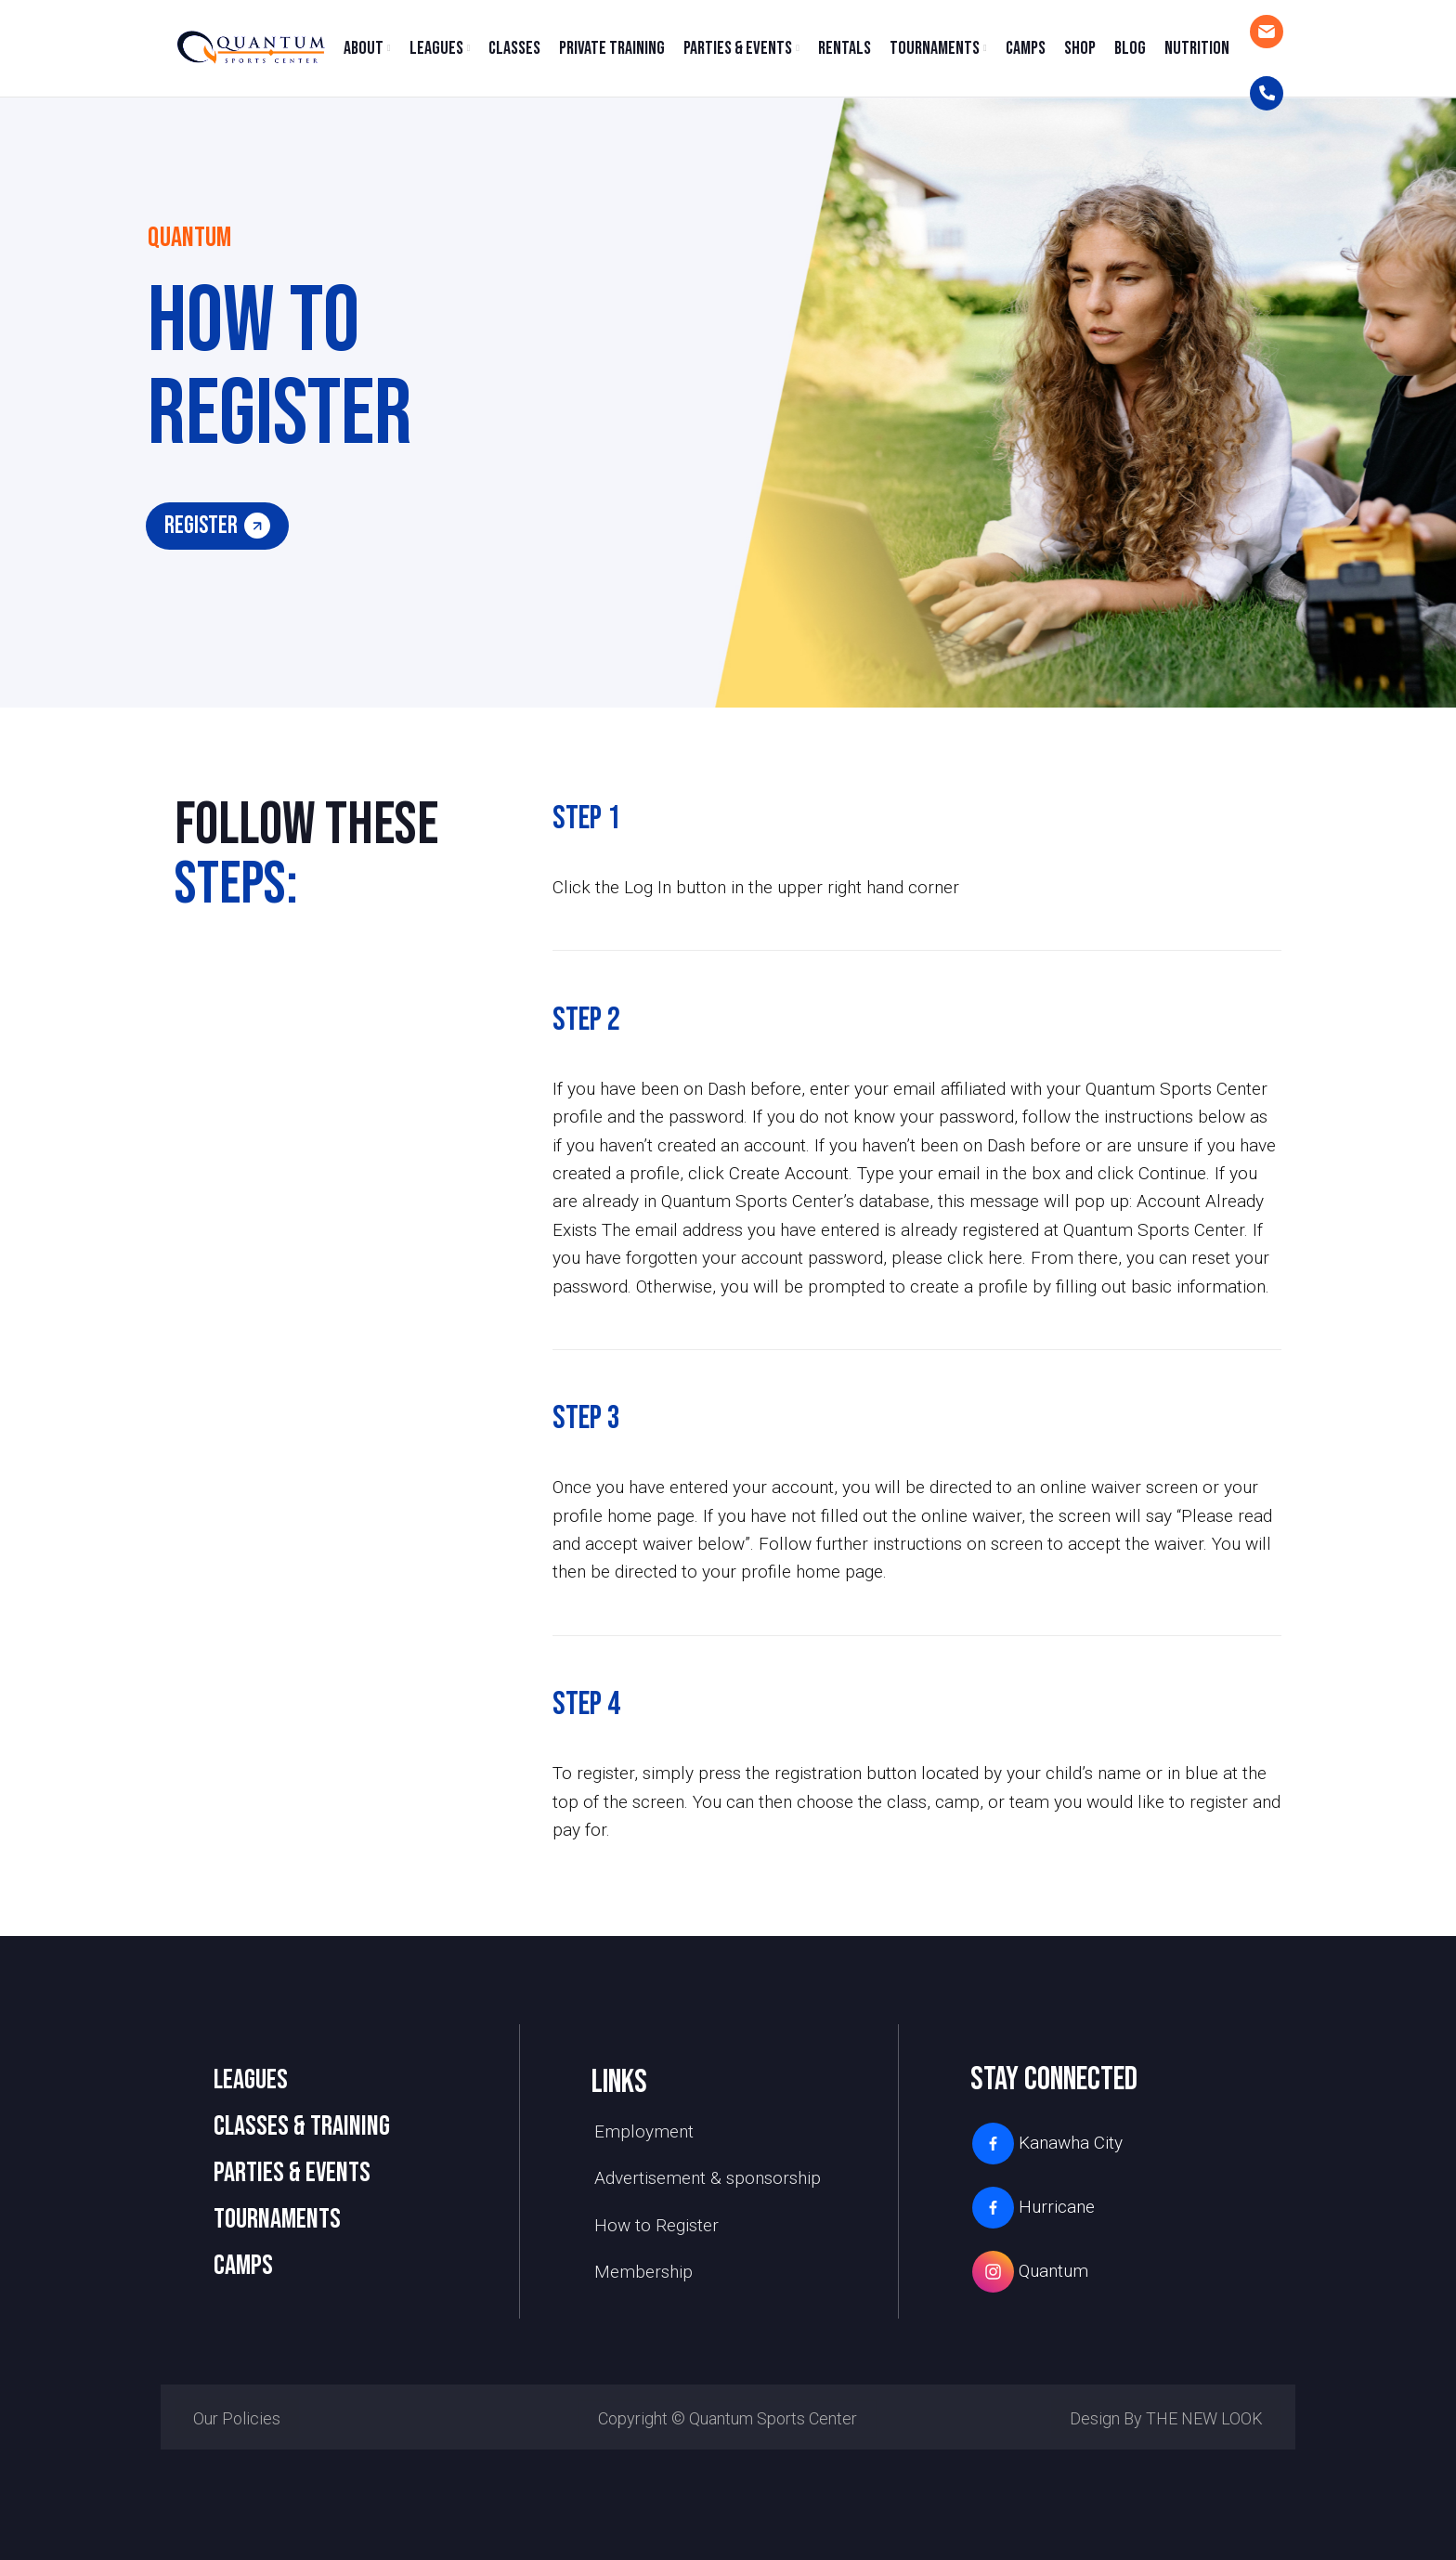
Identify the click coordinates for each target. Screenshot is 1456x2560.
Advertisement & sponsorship (707, 2178)
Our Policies (236, 2418)
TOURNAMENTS (277, 2219)
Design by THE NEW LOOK (1166, 2418)
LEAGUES (251, 2080)
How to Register (656, 2225)
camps (243, 2265)
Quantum (1029, 2272)
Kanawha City (1046, 2143)
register (217, 526)
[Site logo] (250, 47)
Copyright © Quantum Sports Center (727, 2418)
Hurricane (1032, 2208)
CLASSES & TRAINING (302, 2126)
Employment (644, 2131)
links (619, 2082)
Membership (643, 2271)
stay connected (1054, 2079)
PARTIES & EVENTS (292, 2173)
